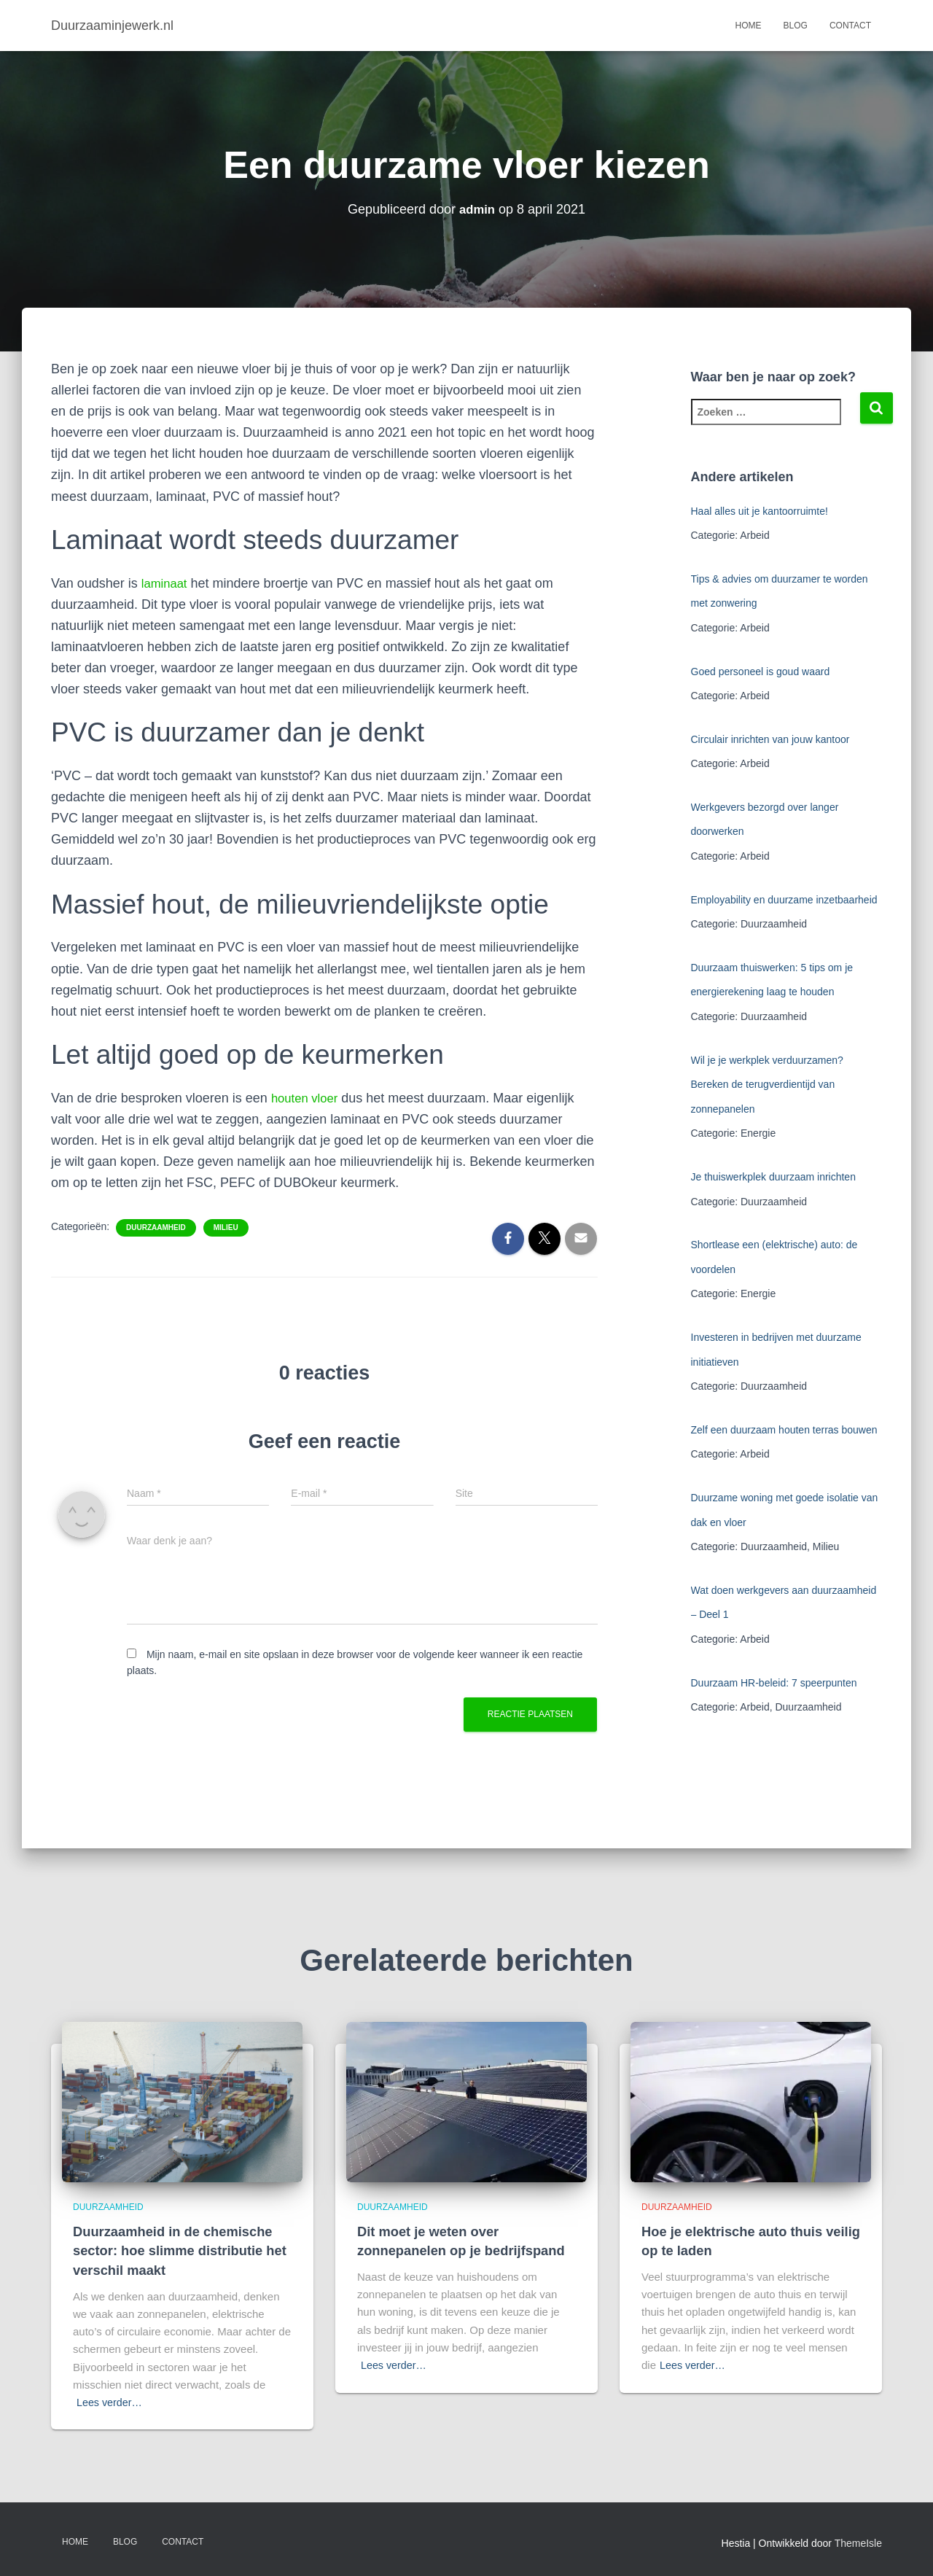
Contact (850, 25)
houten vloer (307, 1098)
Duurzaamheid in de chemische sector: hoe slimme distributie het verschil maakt (176, 2251)
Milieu (226, 1227)
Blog (796, 25)
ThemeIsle (858, 2543)
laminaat (166, 583)
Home (748, 25)
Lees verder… (111, 2402)
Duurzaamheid (156, 1227)
